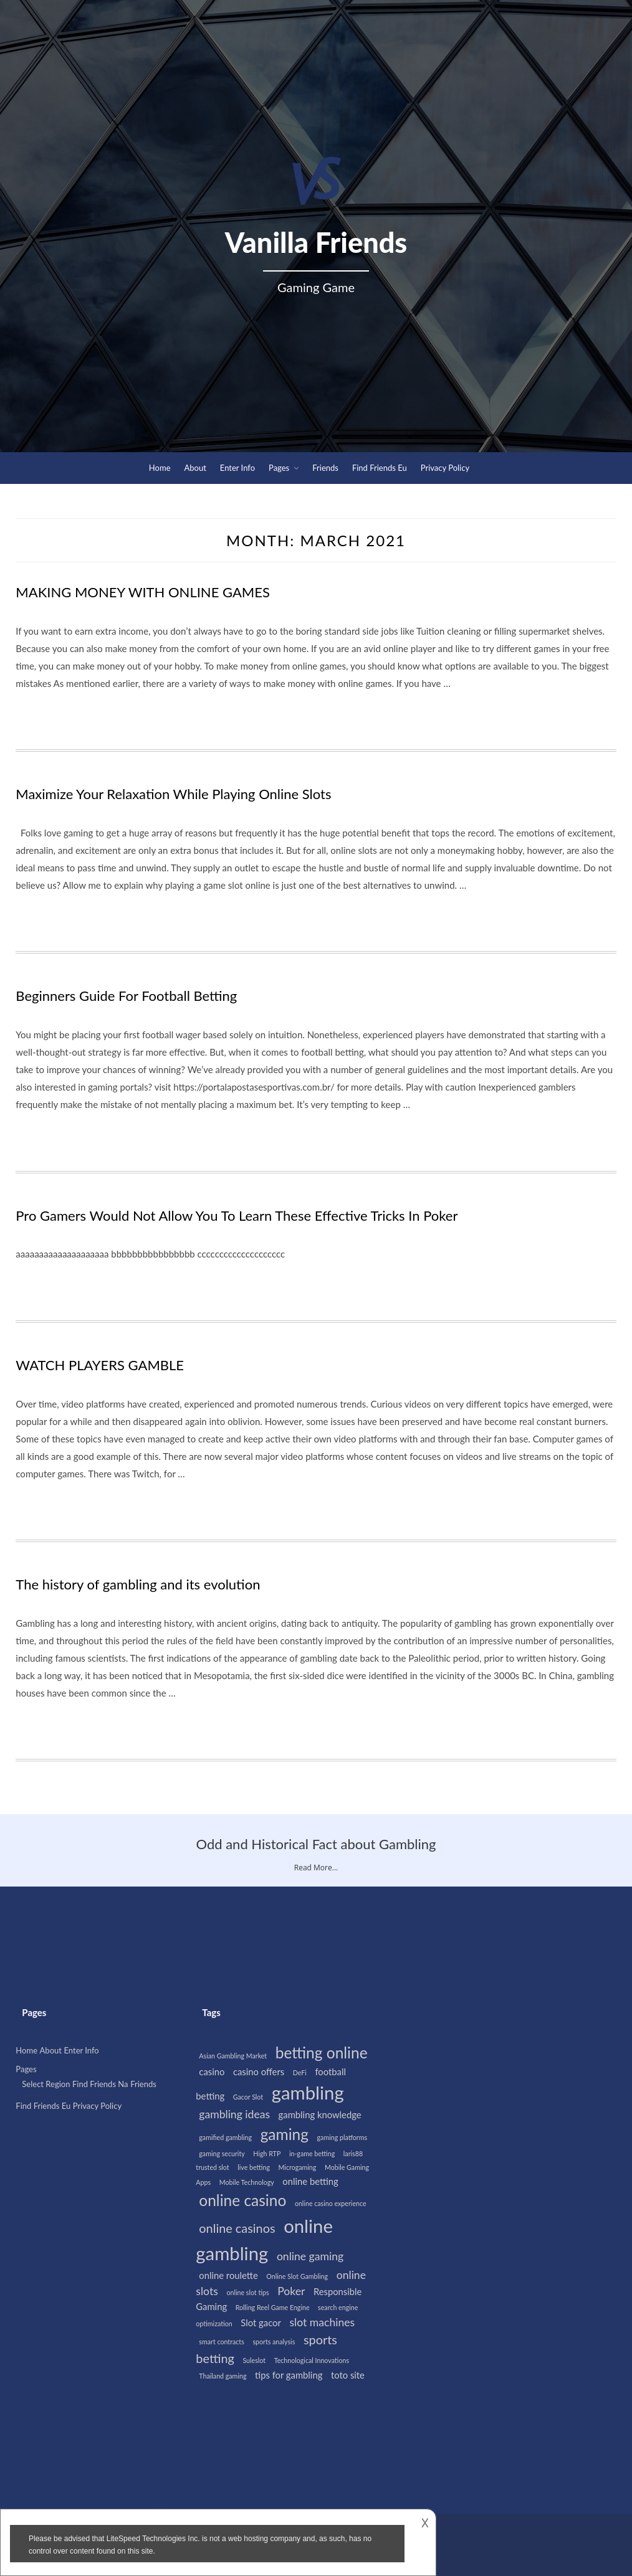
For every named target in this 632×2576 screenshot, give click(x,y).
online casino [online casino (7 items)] (242, 2200)
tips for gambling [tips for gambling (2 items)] (288, 2374)
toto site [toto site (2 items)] (348, 2374)
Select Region (46, 2084)
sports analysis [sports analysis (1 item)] (273, 2341)
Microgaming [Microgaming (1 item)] (298, 2167)
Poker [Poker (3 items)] (291, 2291)
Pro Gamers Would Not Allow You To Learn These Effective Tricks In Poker (236, 1215)
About (195, 468)
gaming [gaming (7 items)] (285, 2134)
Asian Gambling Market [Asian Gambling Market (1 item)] (233, 2056)
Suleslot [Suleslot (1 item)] (254, 2360)
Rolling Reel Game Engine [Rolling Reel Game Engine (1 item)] (273, 2307)
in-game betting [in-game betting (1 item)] (312, 2153)
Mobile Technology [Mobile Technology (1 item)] (246, 2182)
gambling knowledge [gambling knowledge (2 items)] (320, 2114)
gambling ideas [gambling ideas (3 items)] (234, 2114)
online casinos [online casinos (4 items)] (237, 2227)
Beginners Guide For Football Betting (126, 995)
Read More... (316, 1867)
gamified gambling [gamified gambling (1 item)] (225, 2137)
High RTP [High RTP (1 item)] (266, 2153)
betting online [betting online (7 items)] (321, 2052)
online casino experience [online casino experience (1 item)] (330, 2203)
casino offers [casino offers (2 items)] (258, 2071)
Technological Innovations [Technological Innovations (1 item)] (311, 2360)
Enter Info (237, 468)
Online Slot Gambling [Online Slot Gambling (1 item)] (297, 2276)
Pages (279, 468)
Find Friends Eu (379, 468)
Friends (325, 468)
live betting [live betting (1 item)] (253, 2167)
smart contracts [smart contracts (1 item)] (221, 2341)
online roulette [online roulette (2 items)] (228, 2275)
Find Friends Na (100, 2084)
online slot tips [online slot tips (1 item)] (247, 2292)
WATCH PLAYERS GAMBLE (100, 1365)
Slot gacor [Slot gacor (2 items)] (261, 2322)
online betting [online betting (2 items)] (310, 2181)
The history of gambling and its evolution (138, 1584)
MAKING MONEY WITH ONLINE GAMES (143, 592)
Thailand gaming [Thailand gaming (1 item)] (222, 2376)
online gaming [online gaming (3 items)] (310, 2256)
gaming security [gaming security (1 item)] (221, 2153)
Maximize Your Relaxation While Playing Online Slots (173, 793)
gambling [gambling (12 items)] (308, 2092)
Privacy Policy (445, 468)
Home (160, 468)
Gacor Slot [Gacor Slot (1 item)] (248, 2097)
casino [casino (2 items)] (211, 2071)
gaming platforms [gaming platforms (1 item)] (342, 2137)
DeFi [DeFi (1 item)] (300, 2072)
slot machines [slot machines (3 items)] (322, 2322)
